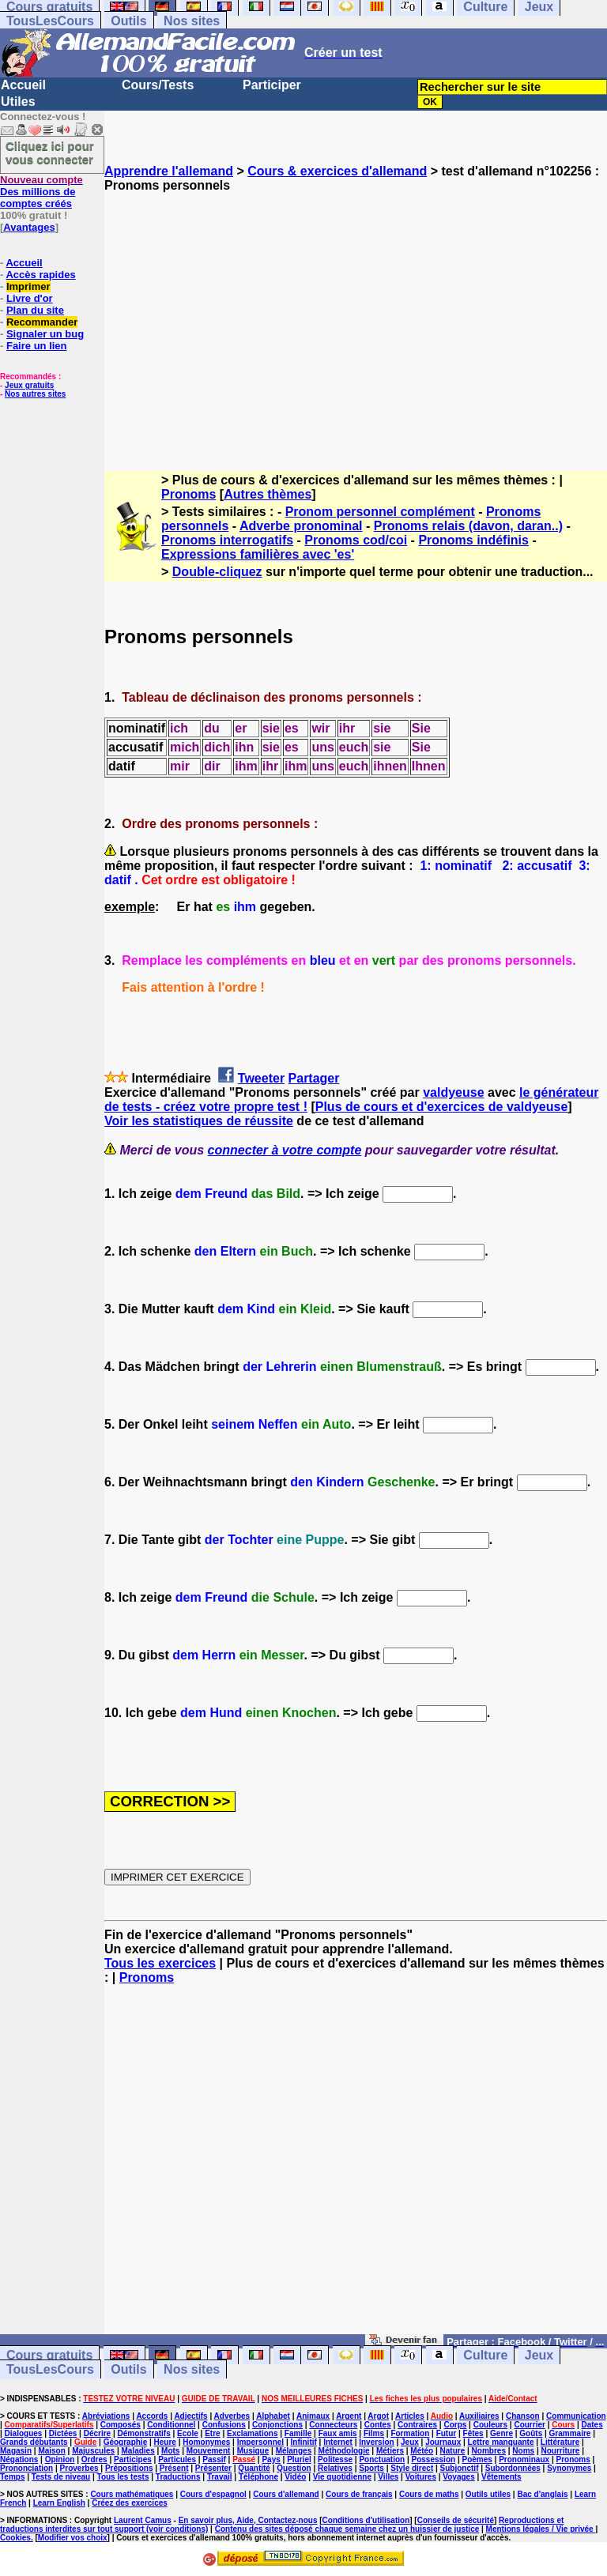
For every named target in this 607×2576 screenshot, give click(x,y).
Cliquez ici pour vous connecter (50, 152)
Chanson (523, 2416)
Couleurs (490, 2424)
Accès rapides (40, 275)
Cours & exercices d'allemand (337, 171)
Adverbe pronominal (301, 526)
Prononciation (26, 2468)
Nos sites (192, 21)
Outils (128, 21)
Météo (421, 2450)
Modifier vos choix (72, 2537)
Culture (485, 2355)
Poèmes (477, 2459)
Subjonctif (459, 2468)
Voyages (458, 2476)
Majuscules (93, 2450)
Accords (152, 2416)
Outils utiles (488, 2494)
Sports (371, 2468)
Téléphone (258, 2476)
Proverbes (79, 2468)
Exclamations (252, 2433)
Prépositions (129, 2468)
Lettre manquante (501, 2442)
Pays (271, 2459)
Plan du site (35, 310)
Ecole (187, 2433)
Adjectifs (190, 2416)
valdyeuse (453, 1092)
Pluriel (299, 2459)
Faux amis (338, 2433)
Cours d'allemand (286, 2494)
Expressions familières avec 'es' (257, 554)
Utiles (18, 101)
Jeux (539, 2355)
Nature (453, 2450)
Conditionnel (171, 2424)
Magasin (16, 2450)
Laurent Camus (143, 2520)
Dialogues (24, 2433)
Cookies (15, 2537)
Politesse (335, 2459)
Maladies (137, 2450)
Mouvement (209, 2450)
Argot (378, 2416)
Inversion (376, 2442)
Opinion (60, 2459)
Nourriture (560, 2450)
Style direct (411, 2468)
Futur (446, 2433)
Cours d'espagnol (213, 2494)
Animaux (313, 2416)
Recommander (41, 322)
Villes (388, 2476)
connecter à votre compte (285, 1150)
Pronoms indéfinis (473, 540)
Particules (177, 2459)
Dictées (63, 2433)
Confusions (224, 2424)
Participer (272, 85)
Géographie (126, 2442)
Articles (409, 2416)
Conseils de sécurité (455, 2520)
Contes (377, 2424)
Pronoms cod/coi (355, 540)
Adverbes (232, 2416)
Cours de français (359, 2494)
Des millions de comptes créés (41, 191)
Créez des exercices (130, 2503)
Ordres (94, 2459)
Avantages (29, 227)
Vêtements (501, 2476)
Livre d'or (29, 298)
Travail (219, 2476)
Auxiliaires (479, 2416)
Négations (19, 2459)
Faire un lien (36, 346)
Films (374, 2433)
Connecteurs (333, 2424)
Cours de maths (429, 2494)
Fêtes (473, 2433)
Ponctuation (382, 2459)
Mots (170, 2450)
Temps (12, 2476)
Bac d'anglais (542, 2494)
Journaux (443, 2442)
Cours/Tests (158, 85)
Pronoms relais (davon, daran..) (468, 526)
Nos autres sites (35, 394)
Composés (120, 2424)
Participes (133, 2459)
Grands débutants (34, 2442)
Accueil (23, 85)
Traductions (178, 2476)
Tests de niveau (61, 2476)
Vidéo (295, 2476)
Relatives (335, 2468)
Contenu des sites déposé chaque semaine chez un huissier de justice (347, 2529)
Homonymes (206, 2442)
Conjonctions (277, 2424)
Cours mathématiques (131, 2494)
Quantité (254, 2468)
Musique (253, 2450)
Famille (298, 2433)
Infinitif (304, 2442)
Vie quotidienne (342, 2476)
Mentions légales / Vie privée (541, 2529)
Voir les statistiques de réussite (198, 1121)
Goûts (530, 2433)
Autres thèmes (267, 494)
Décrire (97, 2433)
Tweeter (261, 1078)
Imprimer (28, 286)
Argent (348, 2416)
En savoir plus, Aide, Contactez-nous (248, 2520)
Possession (434, 2459)
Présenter (213, 2468)
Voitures (420, 2476)
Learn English (59, 2503)
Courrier (529, 2424)
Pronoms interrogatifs (227, 540)
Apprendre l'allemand (168, 171)
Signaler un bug (45, 334)
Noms (523, 2450)
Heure (165, 2442)
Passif (213, 2459)
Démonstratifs (144, 2433)
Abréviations (106, 2416)
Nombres (489, 2450)
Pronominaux (524, 2459)
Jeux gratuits (29, 385)
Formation (409, 2433)
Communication (576, 2416)
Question (294, 2468)
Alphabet (273, 2416)
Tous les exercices (160, 1963)
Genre (501, 2433)
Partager (314, 1078)
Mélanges (294, 2450)
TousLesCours (50, 21)
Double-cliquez (217, 571)
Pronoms (188, 494)
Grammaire (570, 2433)
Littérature (560, 2442)
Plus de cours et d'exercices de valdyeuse (441, 1106)
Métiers (390, 2450)
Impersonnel (260, 2442)
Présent (174, 2468)
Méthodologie (344, 2450)
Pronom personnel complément (380, 511)
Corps (454, 2424)
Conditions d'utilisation (366, 2520)
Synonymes (569, 2468)
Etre (212, 2433)
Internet (338, 2442)
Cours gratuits (49, 2355)
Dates (591, 2424)
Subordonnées (513, 2468)
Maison (51, 2450)
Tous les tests (123, 2476)
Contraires (417, 2424)
